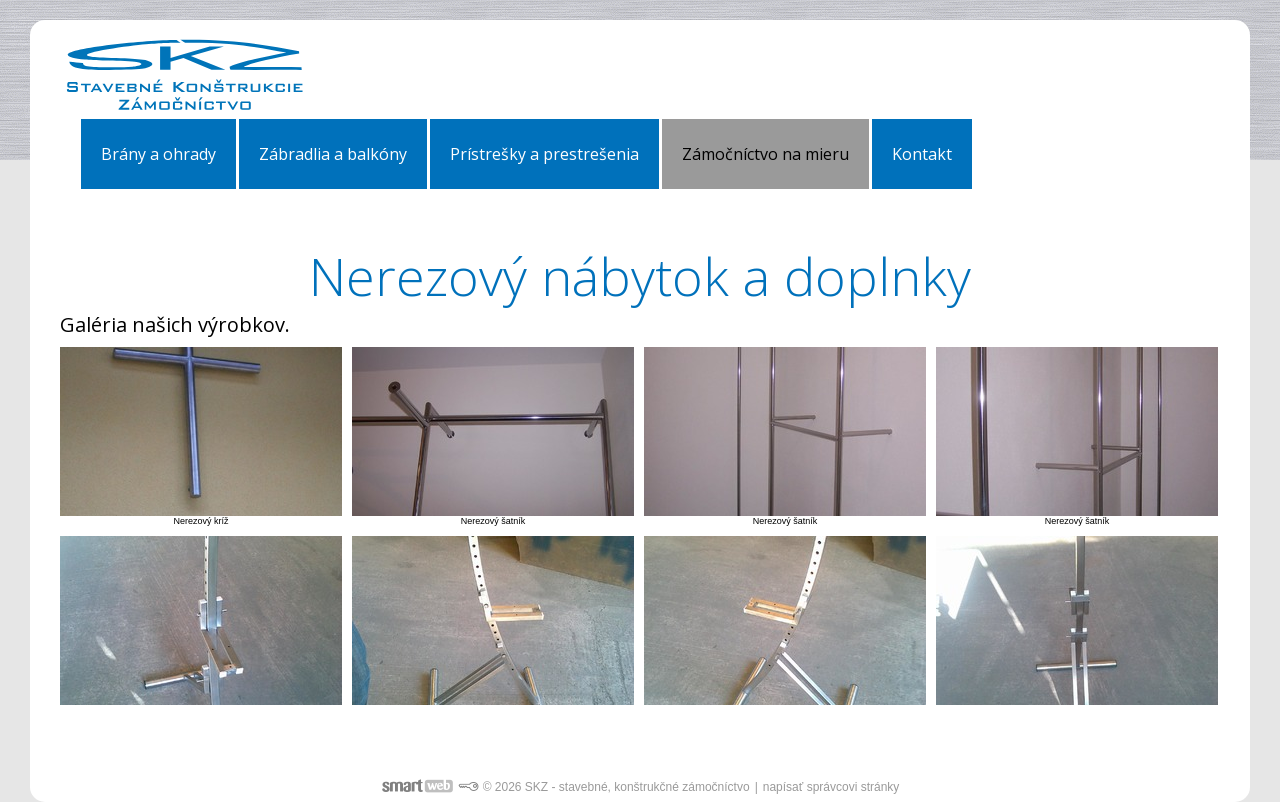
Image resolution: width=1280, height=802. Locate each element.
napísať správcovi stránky (831, 787)
